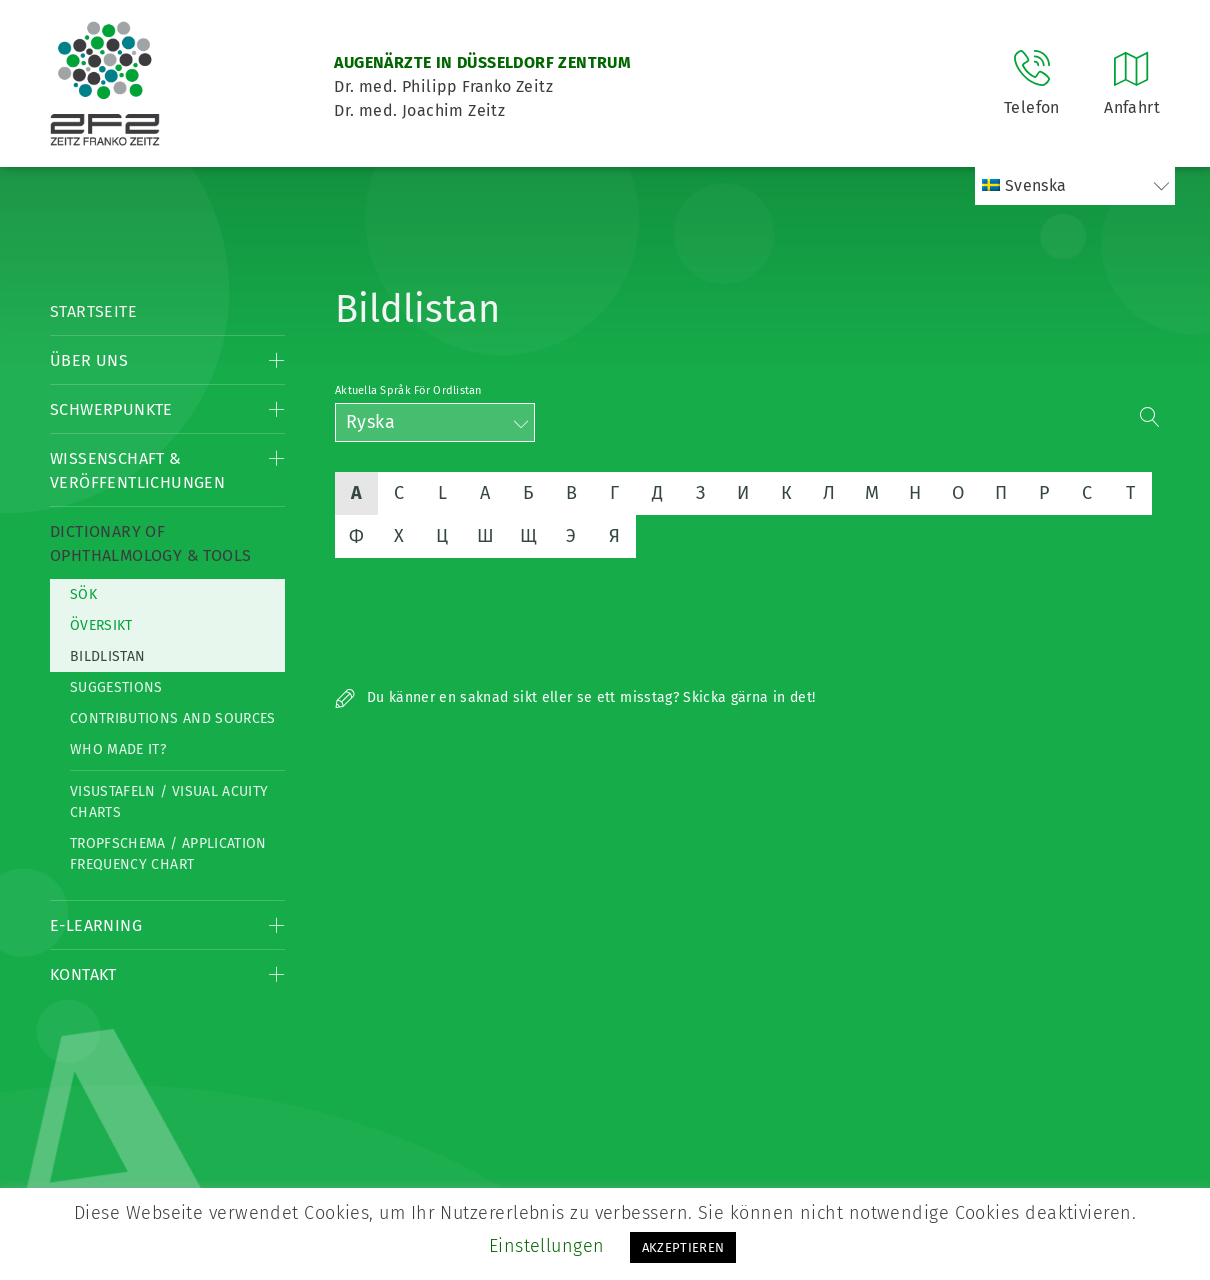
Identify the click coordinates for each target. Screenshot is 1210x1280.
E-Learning (96, 925)
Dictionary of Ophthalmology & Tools (150, 543)
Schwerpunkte (111, 409)
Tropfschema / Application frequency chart (168, 854)
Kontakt (83, 974)
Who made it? (118, 749)
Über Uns (89, 360)
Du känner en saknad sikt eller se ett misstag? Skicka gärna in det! (575, 697)
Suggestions (116, 687)
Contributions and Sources (173, 718)
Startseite (93, 311)
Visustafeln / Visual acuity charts (169, 802)
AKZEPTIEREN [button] (683, 1247)
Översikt (101, 625)
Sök (83, 594)
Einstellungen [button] (547, 1246)
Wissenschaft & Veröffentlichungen (137, 470)
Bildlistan (108, 656)
